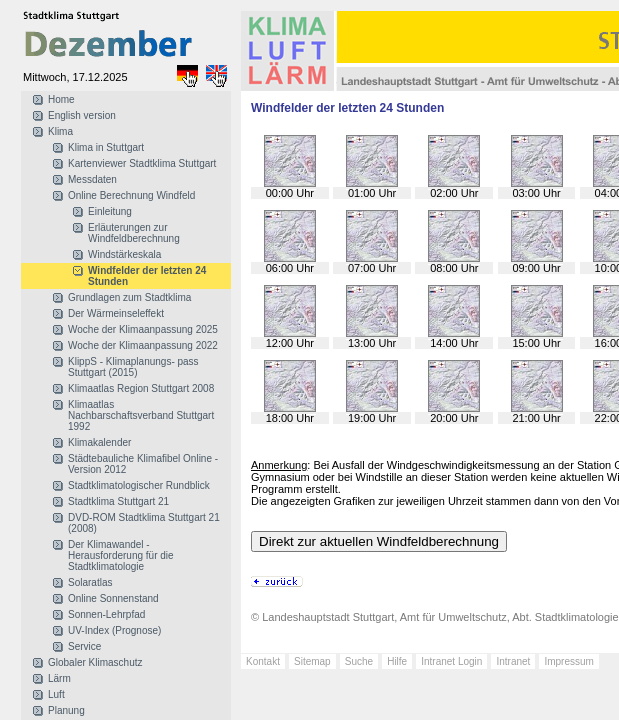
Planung (66, 710)
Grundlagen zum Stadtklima (129, 297)
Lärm (59, 678)
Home (61, 99)
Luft (56, 694)
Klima (60, 131)
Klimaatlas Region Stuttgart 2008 (141, 388)
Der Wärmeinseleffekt (116, 313)
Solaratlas (90, 582)
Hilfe (397, 661)
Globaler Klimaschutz (95, 662)
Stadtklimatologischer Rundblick (139, 485)
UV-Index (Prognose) (114, 630)
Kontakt (263, 661)
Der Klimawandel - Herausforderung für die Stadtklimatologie (121, 555)
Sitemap (312, 661)
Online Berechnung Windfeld (131, 195)
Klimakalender (99, 442)
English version (82, 115)
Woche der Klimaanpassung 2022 (143, 345)
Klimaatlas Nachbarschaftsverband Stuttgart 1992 (141, 415)
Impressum (568, 661)
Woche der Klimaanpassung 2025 (143, 329)
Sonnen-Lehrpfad (106, 614)
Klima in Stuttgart (106, 147)
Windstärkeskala (124, 254)
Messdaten (92, 179)
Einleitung (110, 211)
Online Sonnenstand (113, 598)
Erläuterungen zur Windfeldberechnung (134, 233)
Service (84, 646)
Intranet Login (451, 661)
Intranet (513, 661)
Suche (359, 661)
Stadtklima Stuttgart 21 (118, 501)
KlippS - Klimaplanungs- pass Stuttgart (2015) (133, 367)
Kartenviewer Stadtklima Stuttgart (142, 163)
